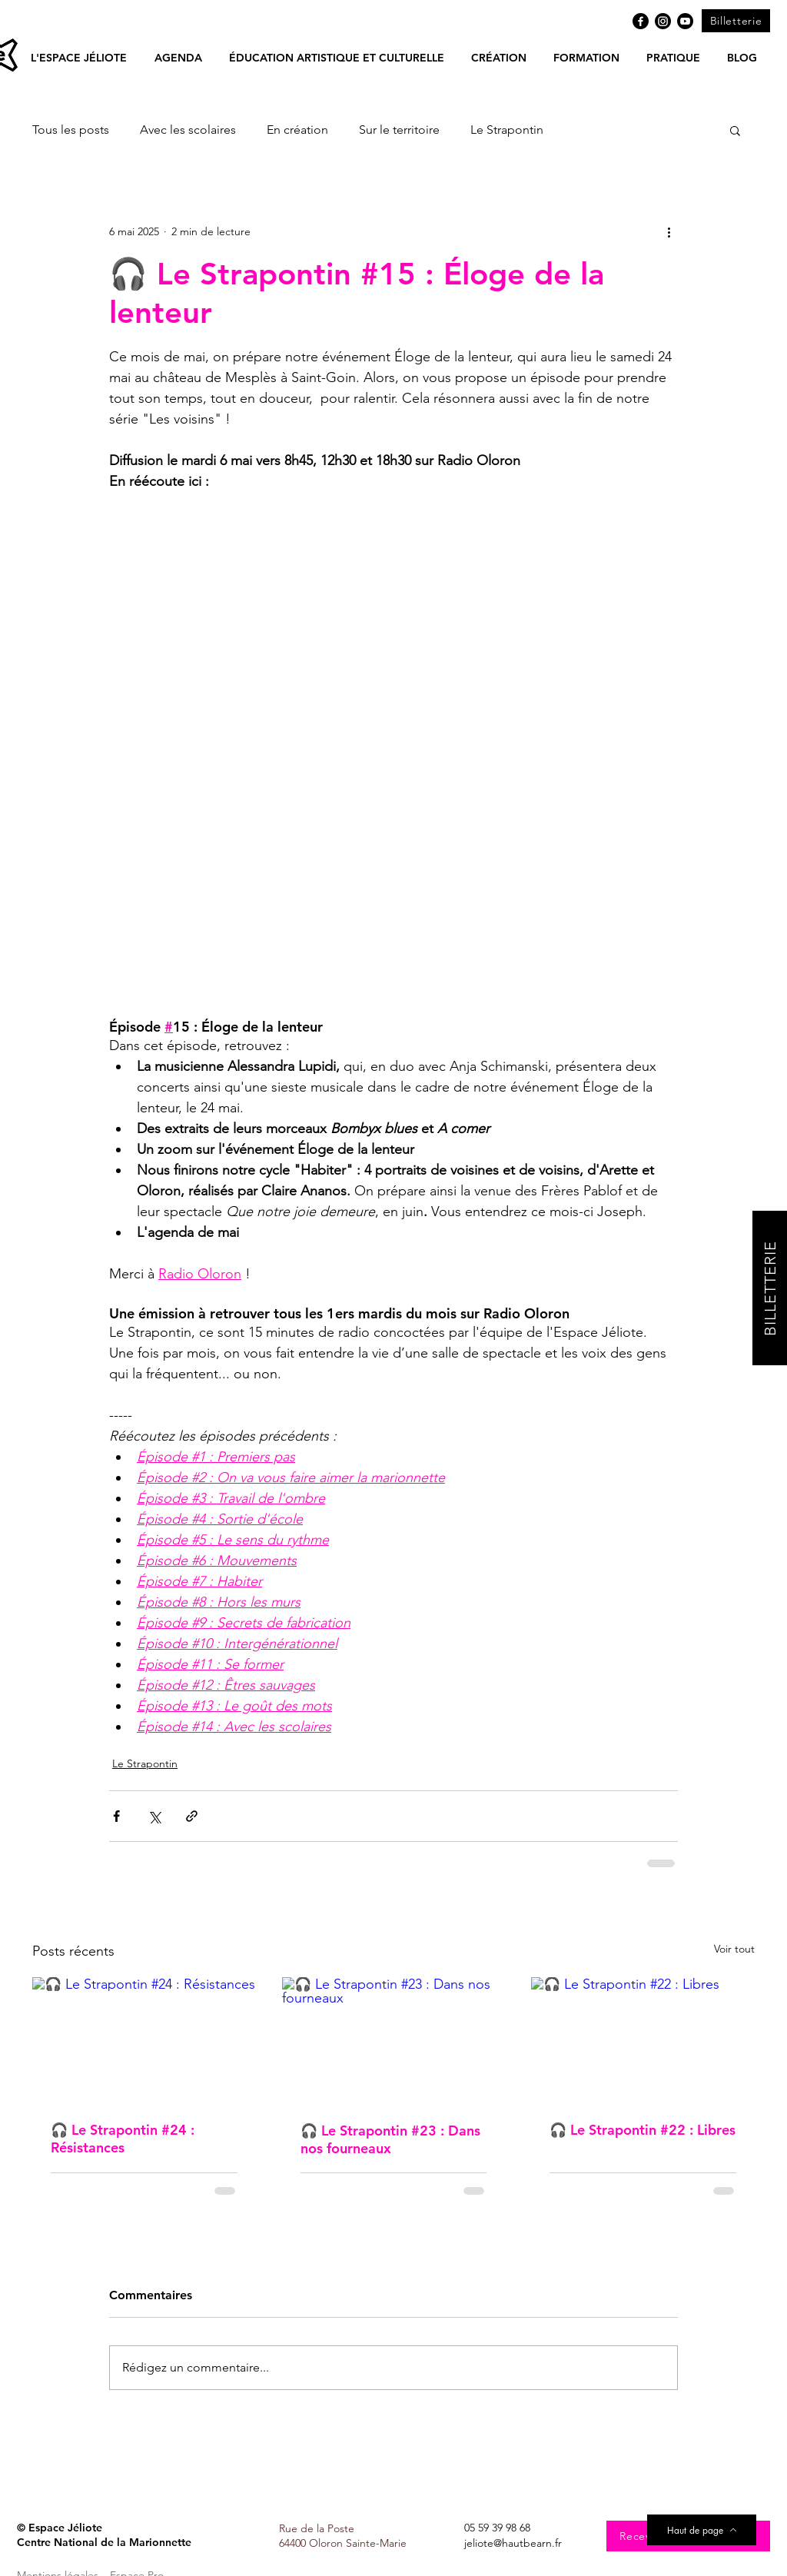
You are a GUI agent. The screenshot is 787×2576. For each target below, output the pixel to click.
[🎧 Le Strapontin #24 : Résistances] (144, 2039)
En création (297, 129)
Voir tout (734, 1949)
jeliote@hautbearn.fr (513, 2543)
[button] (178, 57)
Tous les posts (70, 129)
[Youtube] (685, 21)
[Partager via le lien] (191, 1816)
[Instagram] (663, 21)
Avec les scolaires (188, 129)
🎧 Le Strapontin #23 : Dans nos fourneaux (390, 2139)
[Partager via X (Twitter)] (154, 1816)
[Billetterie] (736, 20)
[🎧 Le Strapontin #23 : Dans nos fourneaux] (394, 2040)
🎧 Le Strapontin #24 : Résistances (122, 2138)
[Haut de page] (701, 2530)
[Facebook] (641, 21)
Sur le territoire (399, 129)
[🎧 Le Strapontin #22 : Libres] (643, 2039)
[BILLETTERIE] (769, 1288)
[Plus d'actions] (668, 231)
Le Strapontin (506, 129)
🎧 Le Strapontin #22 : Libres (643, 2130)
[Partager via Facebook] (116, 1816)
